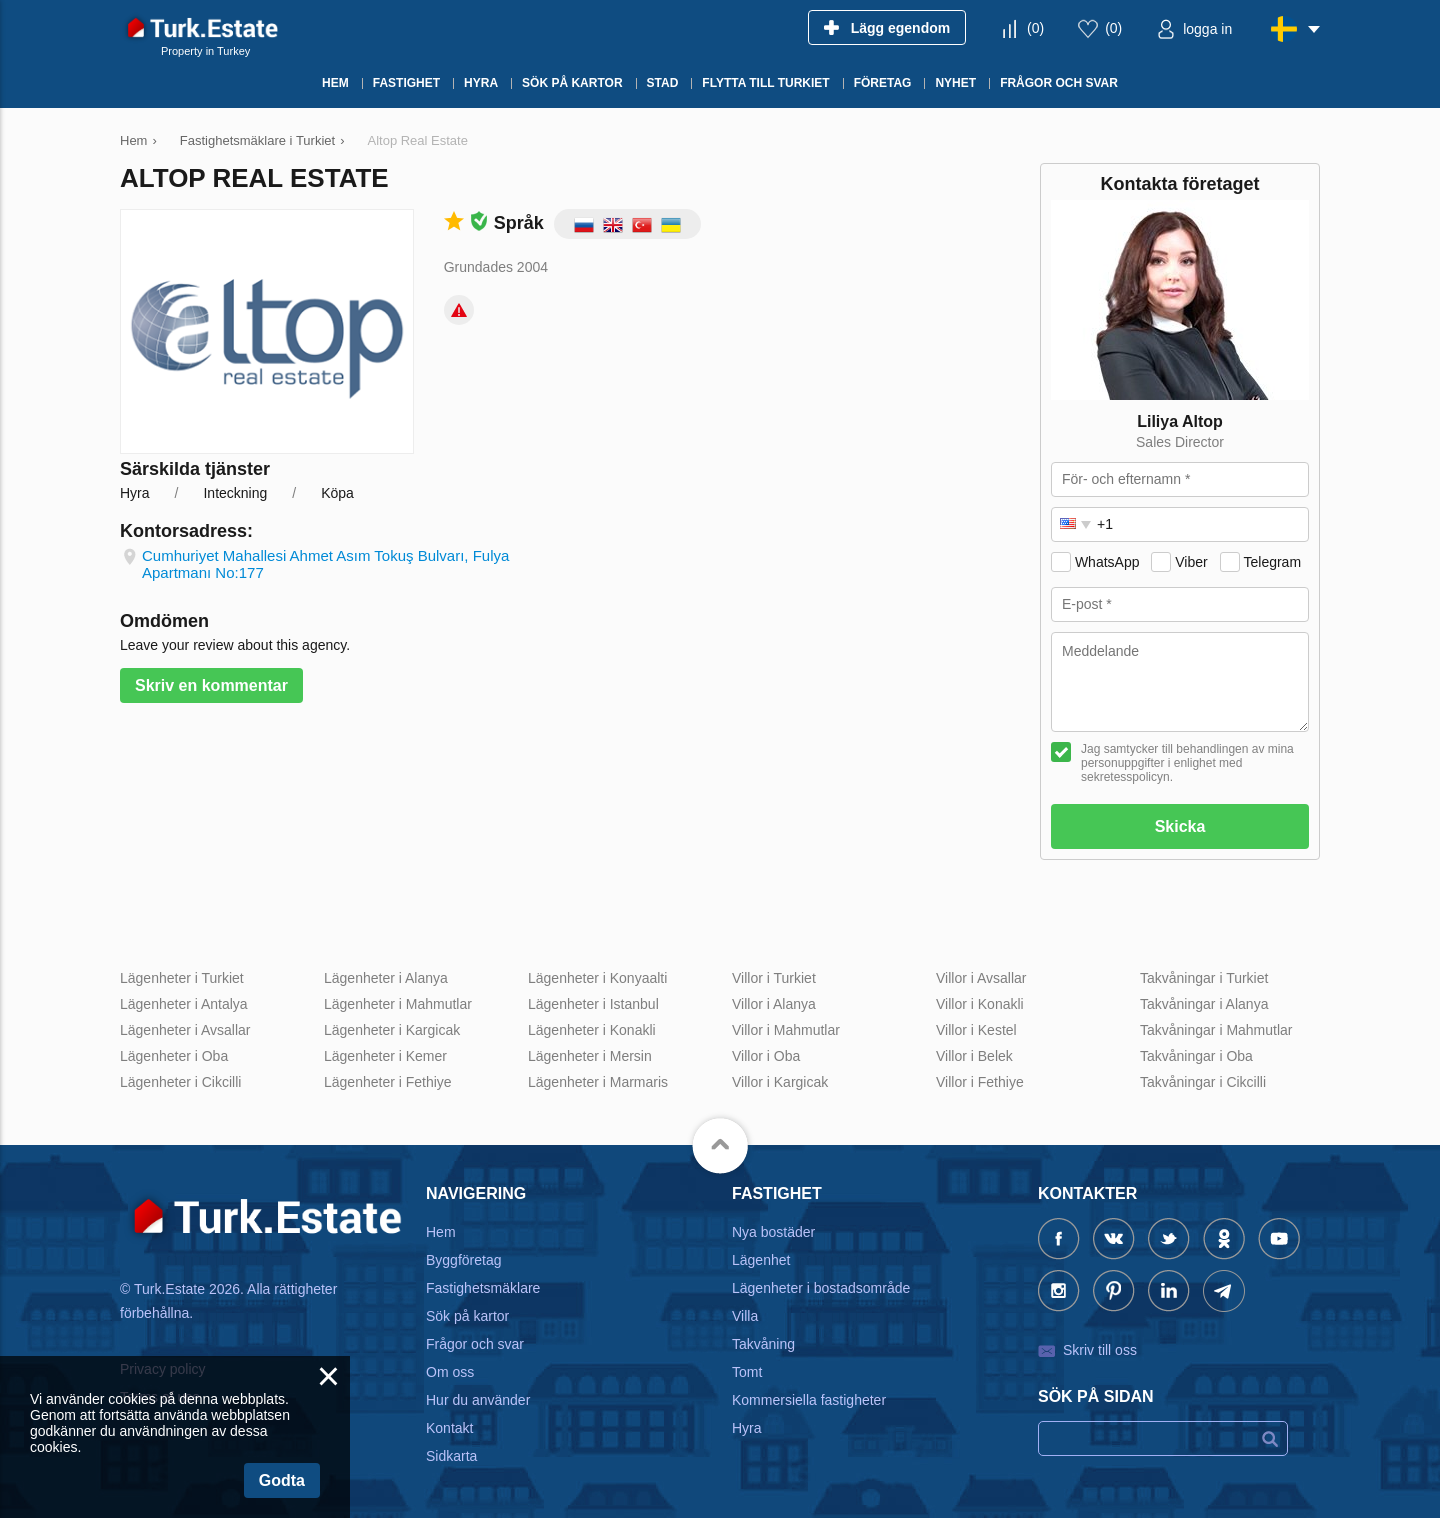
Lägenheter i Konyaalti (597, 978)
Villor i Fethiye (980, 1082)
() (1035, 28)
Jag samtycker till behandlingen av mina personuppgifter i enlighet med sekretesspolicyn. (1187, 763)
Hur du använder (478, 1400)
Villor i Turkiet (774, 978)
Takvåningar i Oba (1196, 1056)
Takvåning (763, 1344)
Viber (1191, 562)
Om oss (450, 1372)
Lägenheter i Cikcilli (180, 1082)
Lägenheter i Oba (174, 1056)
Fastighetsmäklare (483, 1288)
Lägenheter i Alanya (386, 978)
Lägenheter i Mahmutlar (398, 1004)
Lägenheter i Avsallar (185, 1030)
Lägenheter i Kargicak (392, 1030)
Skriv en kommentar (211, 685)
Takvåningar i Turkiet (1204, 978)
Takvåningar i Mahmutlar (1216, 1030)
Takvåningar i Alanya (1204, 1004)
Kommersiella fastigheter (809, 1400)
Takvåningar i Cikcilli (1203, 1082)
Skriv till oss (1100, 1350)
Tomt (747, 1372)
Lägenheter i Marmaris (598, 1082)
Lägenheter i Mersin (590, 1056)
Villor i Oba (766, 1056)
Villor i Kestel (976, 1030)
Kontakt (449, 1428)
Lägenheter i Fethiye (388, 1082)
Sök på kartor (467, 1316)
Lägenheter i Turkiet (182, 978)
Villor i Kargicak (780, 1082)
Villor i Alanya (774, 1004)
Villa (745, 1316)
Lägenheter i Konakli (592, 1030)
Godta (282, 1480)
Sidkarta (451, 1456)
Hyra (747, 1428)
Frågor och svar (475, 1344)
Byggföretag (464, 1260)
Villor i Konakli (980, 1004)
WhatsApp (1107, 562)
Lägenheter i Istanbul (593, 1004)
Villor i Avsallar (981, 978)
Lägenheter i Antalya (184, 1004)
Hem (441, 1232)
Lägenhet (761, 1260)
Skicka (1180, 826)
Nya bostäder (773, 1232)
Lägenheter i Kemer (385, 1056)
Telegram (1272, 562)
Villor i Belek (974, 1056)
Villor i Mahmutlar (786, 1030)
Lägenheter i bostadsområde (821, 1288)
